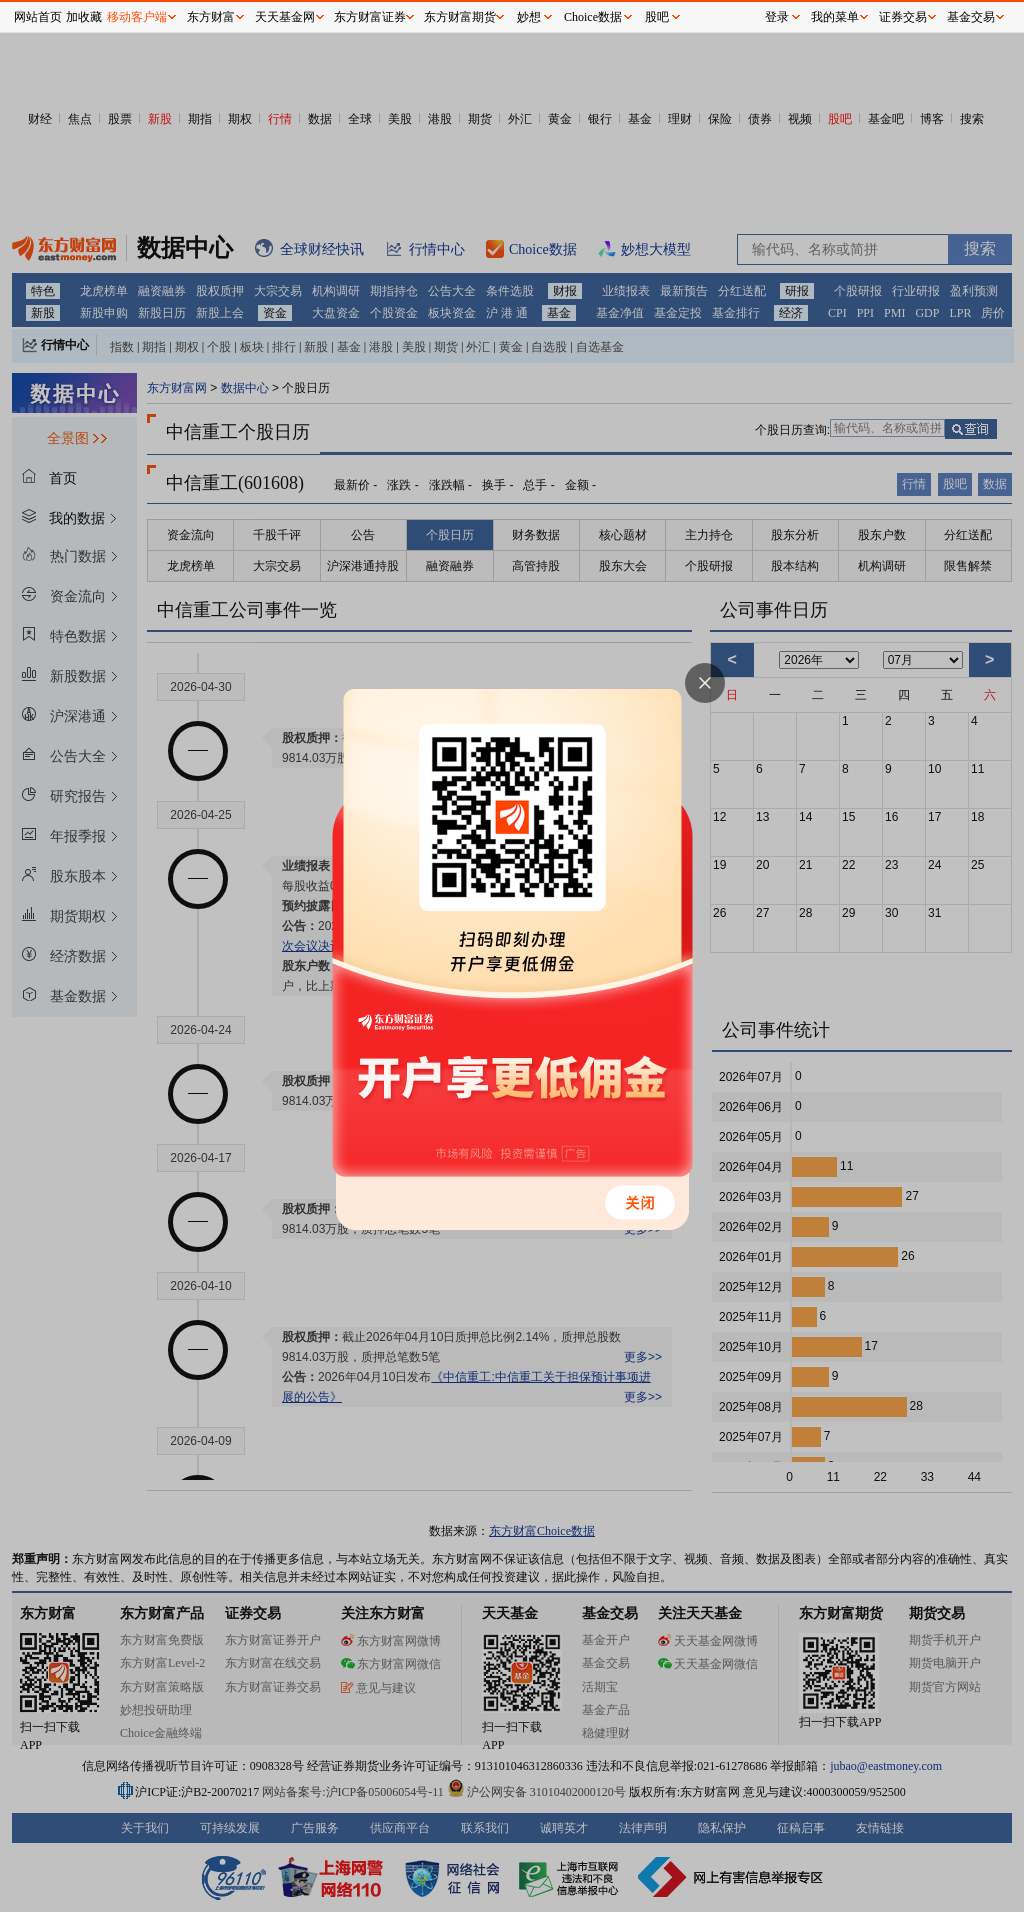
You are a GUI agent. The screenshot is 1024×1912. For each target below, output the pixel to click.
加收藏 (84, 17)
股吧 (657, 17)
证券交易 (903, 17)
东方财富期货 (460, 17)
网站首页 (38, 17)
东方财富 (211, 17)
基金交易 (971, 17)
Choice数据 (593, 17)
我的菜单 (835, 17)
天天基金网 (285, 17)
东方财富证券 (370, 17)
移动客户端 (137, 17)
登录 (777, 17)
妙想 (529, 17)
